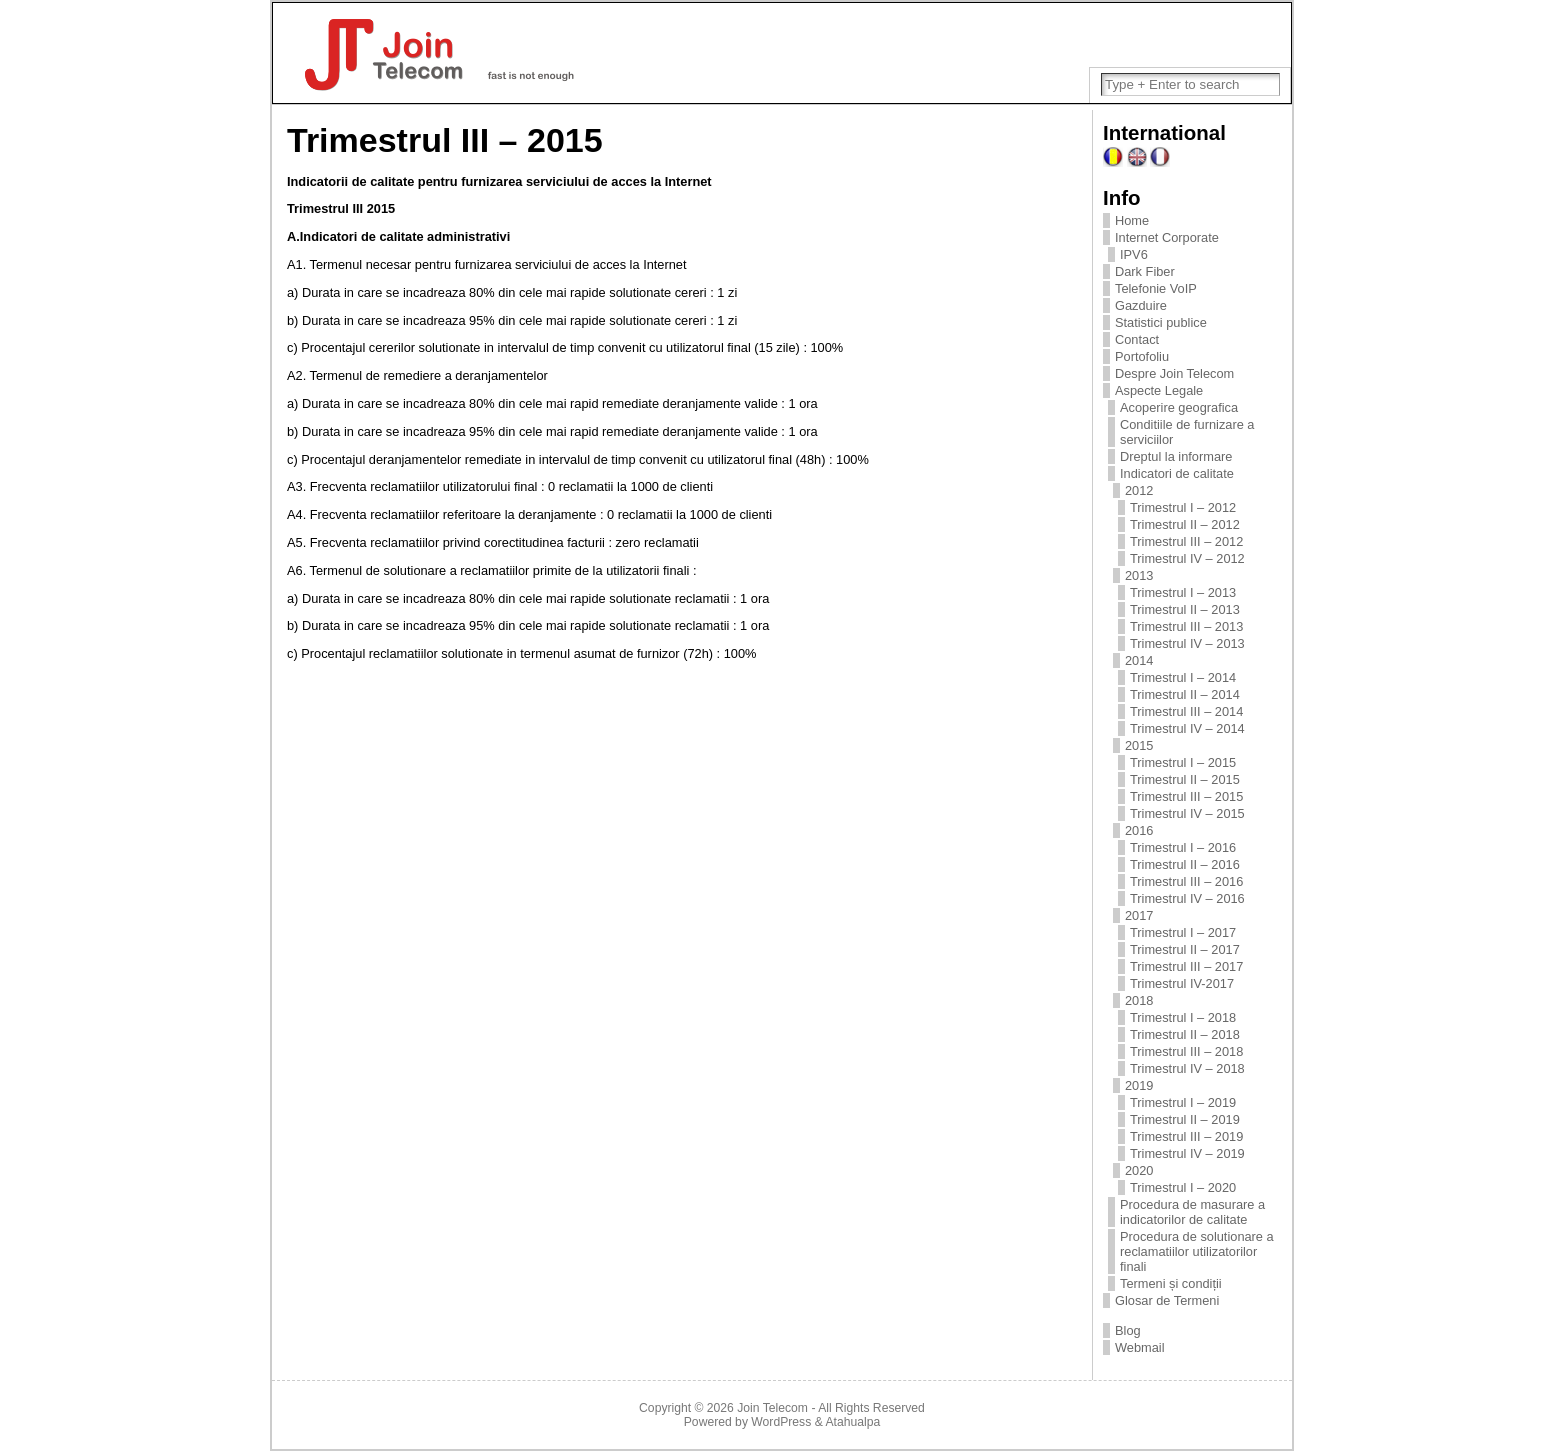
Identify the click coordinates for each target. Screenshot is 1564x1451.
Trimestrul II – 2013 (1185, 609)
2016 (1139, 830)
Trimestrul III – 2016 (1186, 881)
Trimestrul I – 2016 (1183, 847)
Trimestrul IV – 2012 (1187, 558)
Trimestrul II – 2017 (1185, 949)
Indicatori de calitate (1177, 473)
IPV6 (1134, 254)
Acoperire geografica (1179, 407)
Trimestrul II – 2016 (1185, 864)
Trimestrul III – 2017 (1186, 966)
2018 (1139, 1000)
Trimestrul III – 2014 (1186, 711)
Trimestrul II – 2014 (1185, 694)
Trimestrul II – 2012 (1185, 524)
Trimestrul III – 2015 (1186, 796)
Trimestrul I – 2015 (1183, 762)
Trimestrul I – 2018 (1183, 1017)
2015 (1139, 745)
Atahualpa (852, 1422)
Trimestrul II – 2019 (1185, 1119)
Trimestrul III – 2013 (1186, 626)
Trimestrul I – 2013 (1183, 592)
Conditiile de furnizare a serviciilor (1187, 432)
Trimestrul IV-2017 (1182, 983)
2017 (1139, 915)
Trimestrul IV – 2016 (1187, 898)
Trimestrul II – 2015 (1185, 779)
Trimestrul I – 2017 (1183, 932)
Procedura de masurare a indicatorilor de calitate (1192, 1212)
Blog (1128, 1330)
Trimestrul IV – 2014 (1187, 728)
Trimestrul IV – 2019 (1187, 1153)
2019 (1139, 1085)
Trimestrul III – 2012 (1186, 541)
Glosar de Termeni (1167, 1300)
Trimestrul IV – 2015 (1187, 813)
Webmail (1140, 1347)
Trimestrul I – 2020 (1183, 1187)
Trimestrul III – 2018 (1186, 1051)
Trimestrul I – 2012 (1183, 507)
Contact (1137, 339)
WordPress (781, 1422)
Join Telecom (772, 1408)
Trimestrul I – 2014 (1183, 677)
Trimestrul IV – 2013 (1187, 643)
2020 (1139, 1170)
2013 (1139, 575)
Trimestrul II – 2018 (1185, 1034)
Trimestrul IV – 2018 (1187, 1068)
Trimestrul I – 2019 (1183, 1102)
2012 (1139, 490)
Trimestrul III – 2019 (1186, 1136)
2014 (1139, 660)
